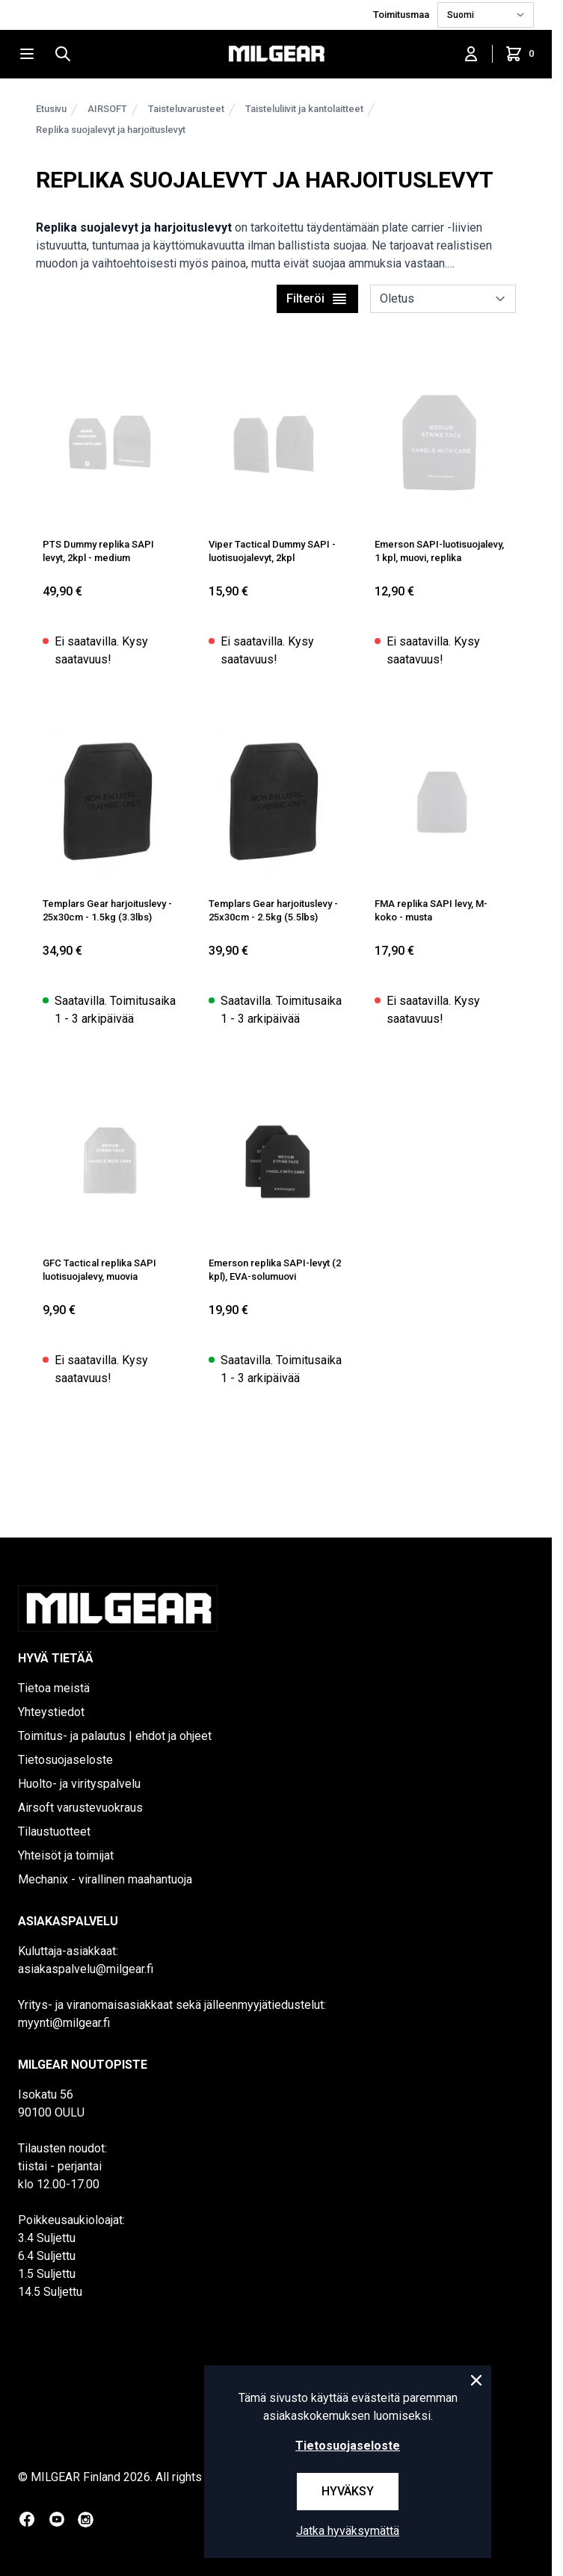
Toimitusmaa (402, 14)
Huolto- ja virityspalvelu (79, 1784)
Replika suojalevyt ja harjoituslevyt (110, 129)
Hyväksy (348, 2491)
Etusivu (51, 108)
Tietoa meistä (54, 1688)
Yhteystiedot (51, 1712)
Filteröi (317, 299)
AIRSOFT (107, 108)
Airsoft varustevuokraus (80, 1808)
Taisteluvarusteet (186, 108)
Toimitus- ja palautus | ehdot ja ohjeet (115, 1736)
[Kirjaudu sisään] (471, 54)
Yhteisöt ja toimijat (66, 1855)
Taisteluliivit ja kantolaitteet (304, 108)
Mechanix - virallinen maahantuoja (105, 1879)
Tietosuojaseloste (65, 1760)
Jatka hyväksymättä (347, 2531)
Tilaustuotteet (54, 1831)
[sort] (443, 299)
